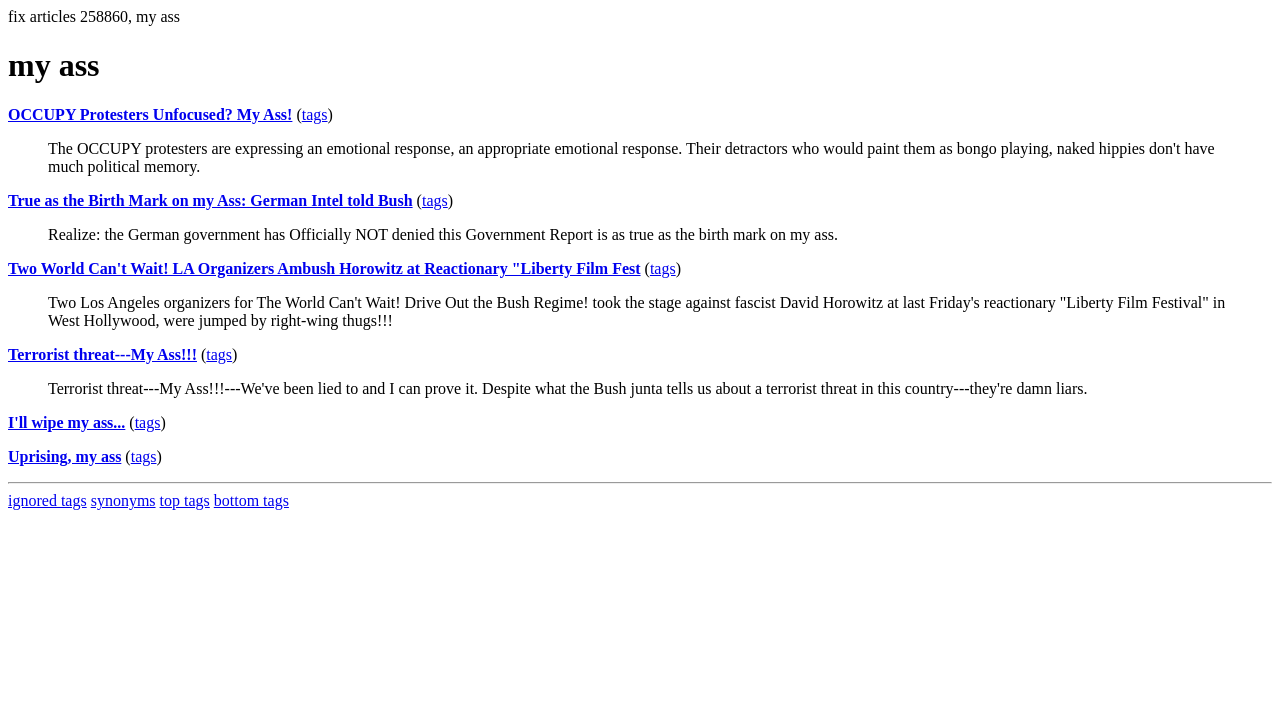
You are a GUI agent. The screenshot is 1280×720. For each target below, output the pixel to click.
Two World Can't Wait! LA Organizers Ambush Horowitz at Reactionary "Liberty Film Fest (324, 268)
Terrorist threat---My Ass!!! (102, 354)
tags (315, 114)
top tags (185, 500)
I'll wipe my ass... (66, 422)
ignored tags (47, 500)
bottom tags (251, 500)
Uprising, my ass (64, 456)
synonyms (123, 500)
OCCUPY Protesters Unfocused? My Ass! (150, 114)
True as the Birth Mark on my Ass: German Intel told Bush (210, 200)
